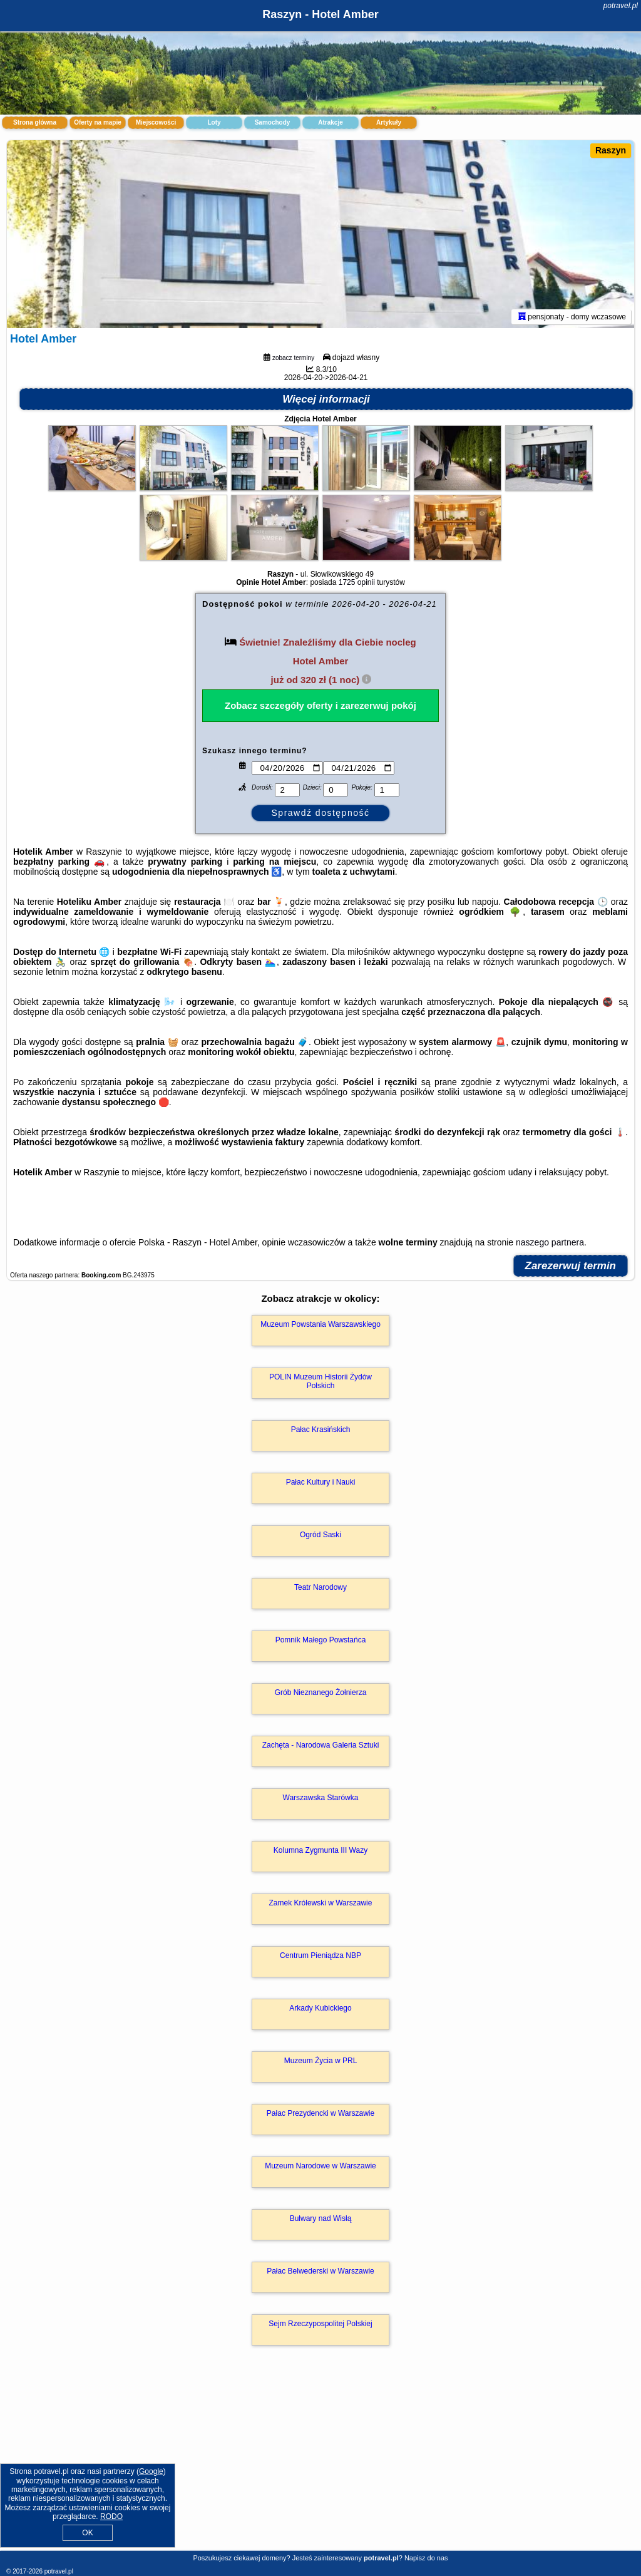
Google (151, 2471)
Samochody (272, 122)
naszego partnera (550, 1242)
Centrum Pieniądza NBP (320, 1955)
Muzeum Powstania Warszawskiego (320, 1324)
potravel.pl (620, 5)
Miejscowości (156, 122)
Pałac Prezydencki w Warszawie (320, 2113)
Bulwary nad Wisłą (321, 2218)
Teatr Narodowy (320, 1587)
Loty (213, 122)
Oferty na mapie (97, 122)
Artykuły (388, 122)
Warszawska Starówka (321, 1797)
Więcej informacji (326, 399)
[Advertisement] (320, 2461)
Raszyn (610, 150)
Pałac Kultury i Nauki (321, 1482)
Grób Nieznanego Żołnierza (321, 1692)
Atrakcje (330, 122)
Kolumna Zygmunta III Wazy (320, 1850)
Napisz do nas (426, 2558)
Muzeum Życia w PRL (320, 2060)
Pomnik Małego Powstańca (320, 1640)
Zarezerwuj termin (571, 1266)
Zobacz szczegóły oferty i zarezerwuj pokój (320, 705)
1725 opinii (357, 582)
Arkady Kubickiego (320, 2008)
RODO (111, 2516)
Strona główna (34, 122)
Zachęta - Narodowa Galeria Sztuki (320, 1745)
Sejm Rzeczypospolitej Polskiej (320, 2323)
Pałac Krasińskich (321, 1429)
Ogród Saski (320, 1534)
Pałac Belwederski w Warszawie (320, 2271)
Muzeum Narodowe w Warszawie (320, 2165)
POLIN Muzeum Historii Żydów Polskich (320, 1381)
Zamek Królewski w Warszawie (320, 1903)
